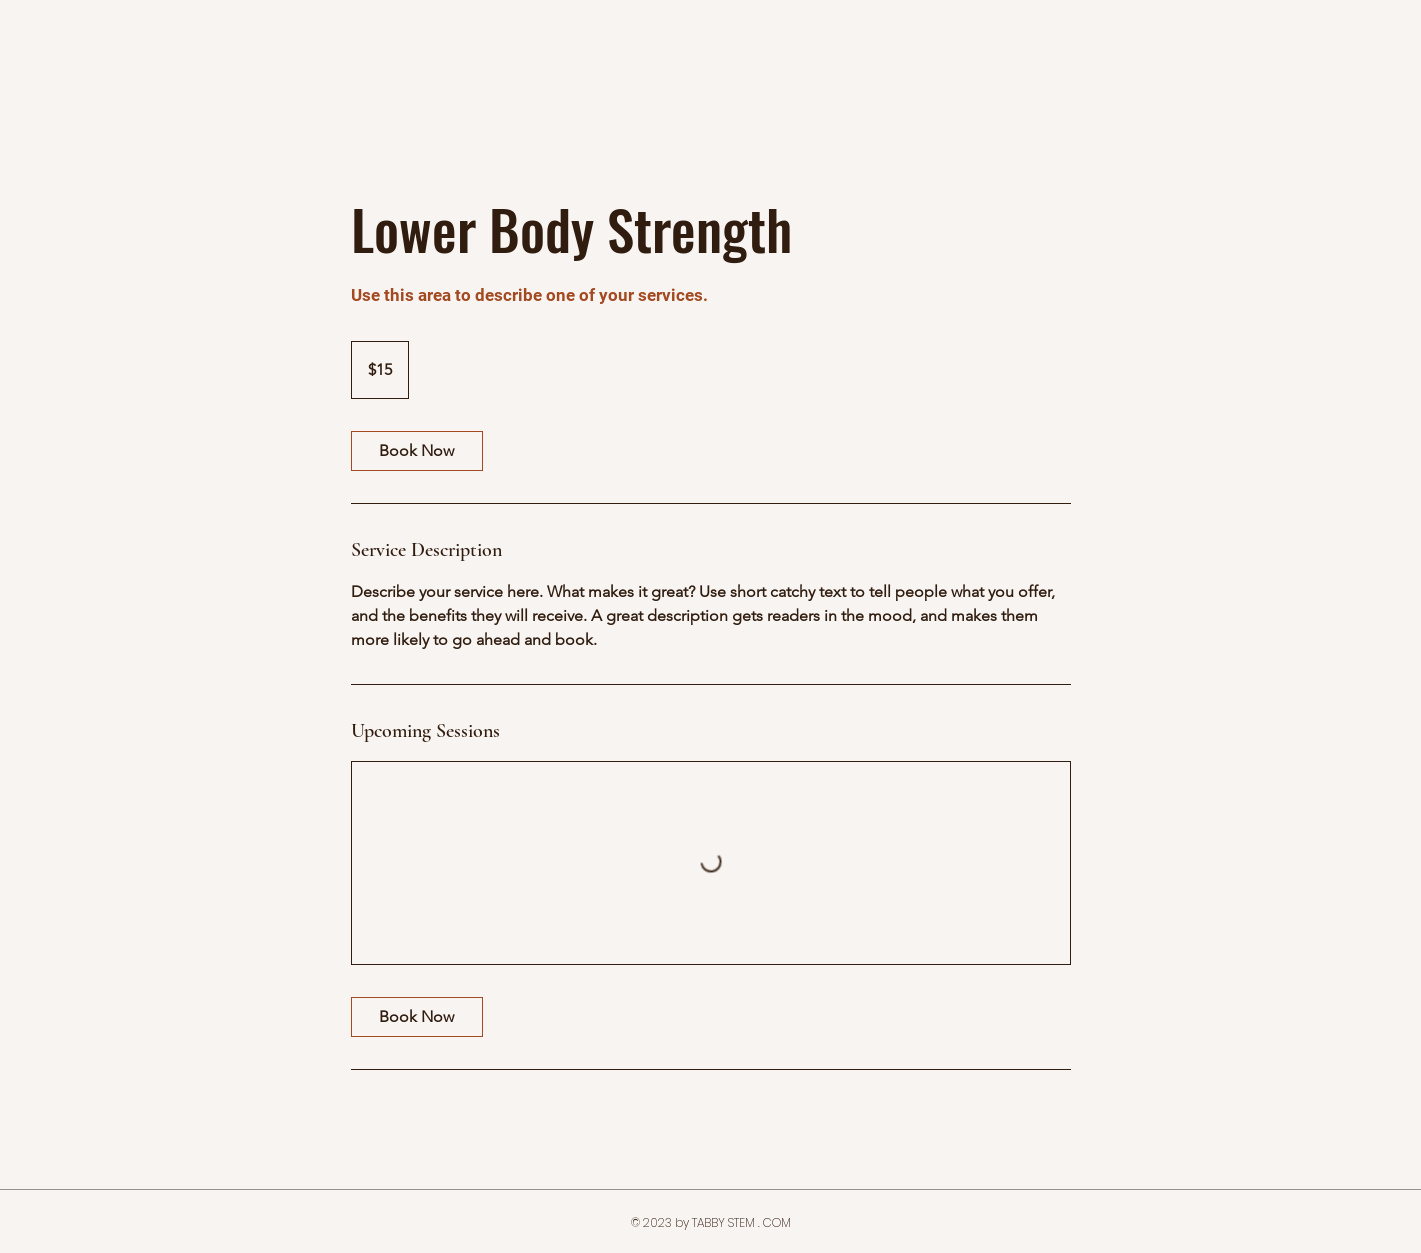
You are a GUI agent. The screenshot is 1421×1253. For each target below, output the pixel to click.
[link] (417, 451)
